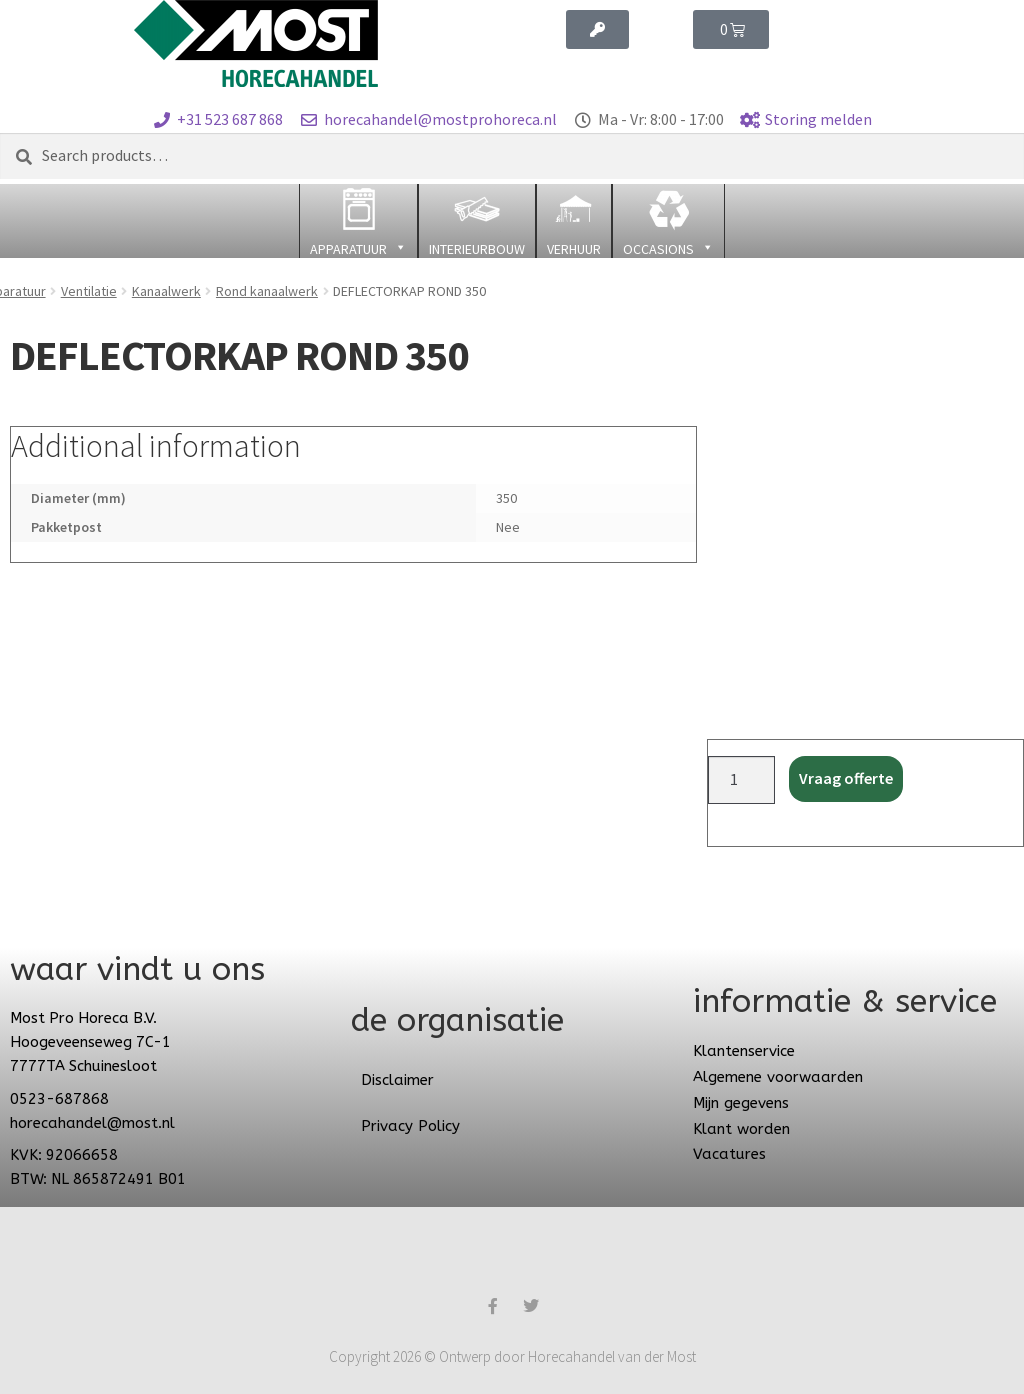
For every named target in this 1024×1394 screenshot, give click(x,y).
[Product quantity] (742, 780)
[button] (358, 221)
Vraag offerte (846, 778)
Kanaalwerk (166, 291)
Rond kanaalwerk (267, 291)
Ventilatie (89, 291)
